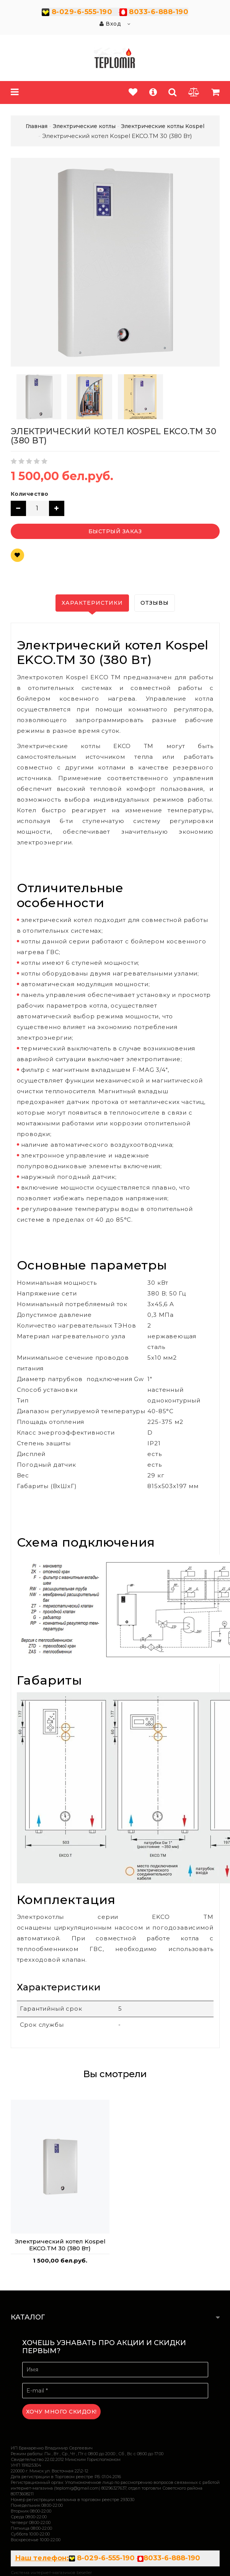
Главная (36, 126)
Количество (30, 493)
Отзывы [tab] (154, 602)
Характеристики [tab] (92, 602)
